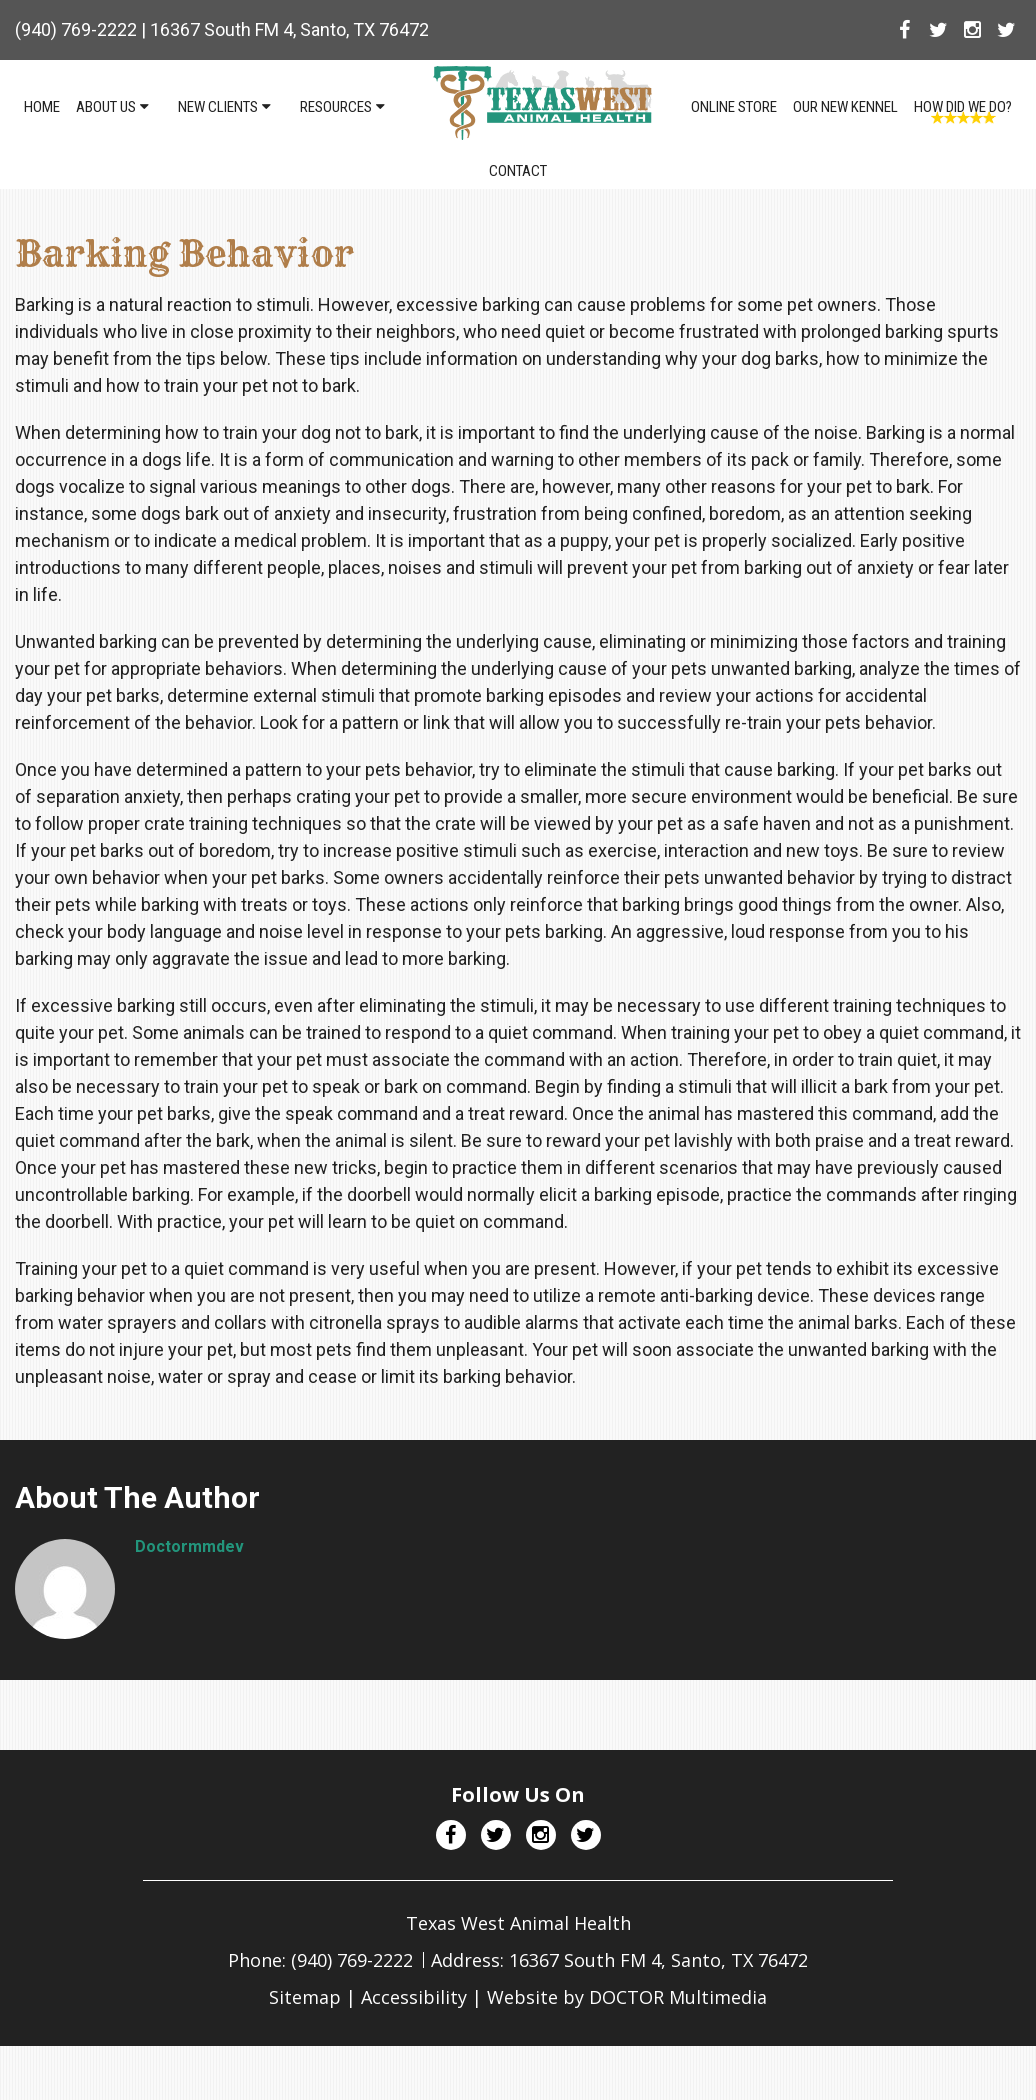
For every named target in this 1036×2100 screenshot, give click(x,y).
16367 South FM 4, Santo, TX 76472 (289, 29)
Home (42, 107)
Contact (518, 171)
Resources (336, 107)
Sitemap (305, 1997)
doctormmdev (189, 1546)
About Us (106, 107)
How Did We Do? (963, 107)
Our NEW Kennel (845, 107)
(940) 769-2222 (76, 29)
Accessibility (414, 1997)
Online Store (734, 107)
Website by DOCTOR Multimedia (627, 1997)
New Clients (218, 107)
